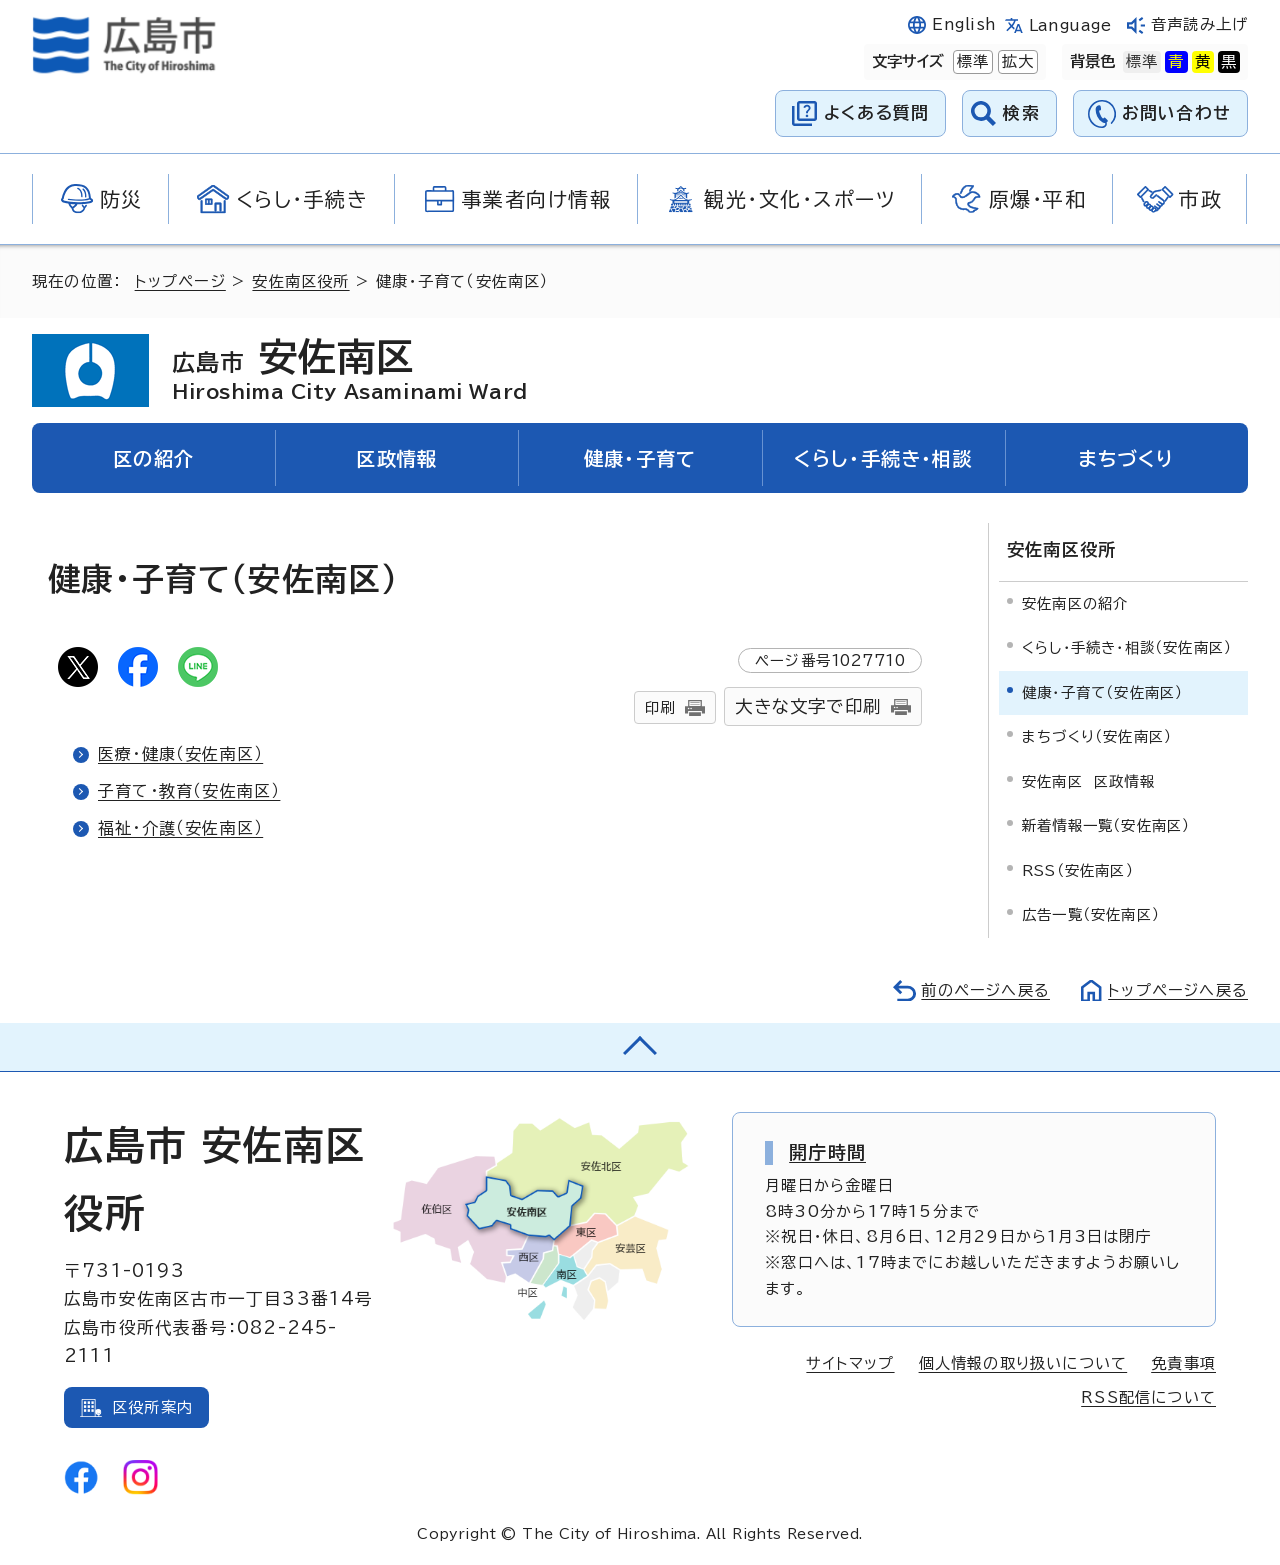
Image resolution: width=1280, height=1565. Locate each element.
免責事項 (1183, 1363)
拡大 (1016, 62)
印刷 (660, 707)
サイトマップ (850, 1363)
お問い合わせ (1176, 112)
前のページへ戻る (985, 990)
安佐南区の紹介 (1075, 603)
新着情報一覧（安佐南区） (1106, 825)
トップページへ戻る (1178, 990)
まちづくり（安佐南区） (1097, 736)
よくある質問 (876, 112)
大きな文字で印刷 (808, 706)
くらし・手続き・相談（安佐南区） (1127, 647)
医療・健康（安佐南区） (180, 754)
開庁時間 (827, 1152)
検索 (1021, 112)
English (964, 24)
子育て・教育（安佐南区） (189, 791)
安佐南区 (350, 370)
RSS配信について (1148, 1397)
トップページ (180, 281)
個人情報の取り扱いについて (1023, 1363)
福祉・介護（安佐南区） (180, 828)
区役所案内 (152, 1407)
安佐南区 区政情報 (1088, 781)
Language (1070, 25)
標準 (971, 62)
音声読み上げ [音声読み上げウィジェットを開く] (1199, 24)
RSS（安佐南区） (1078, 870)
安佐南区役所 (300, 281)
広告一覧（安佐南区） (1091, 914)
